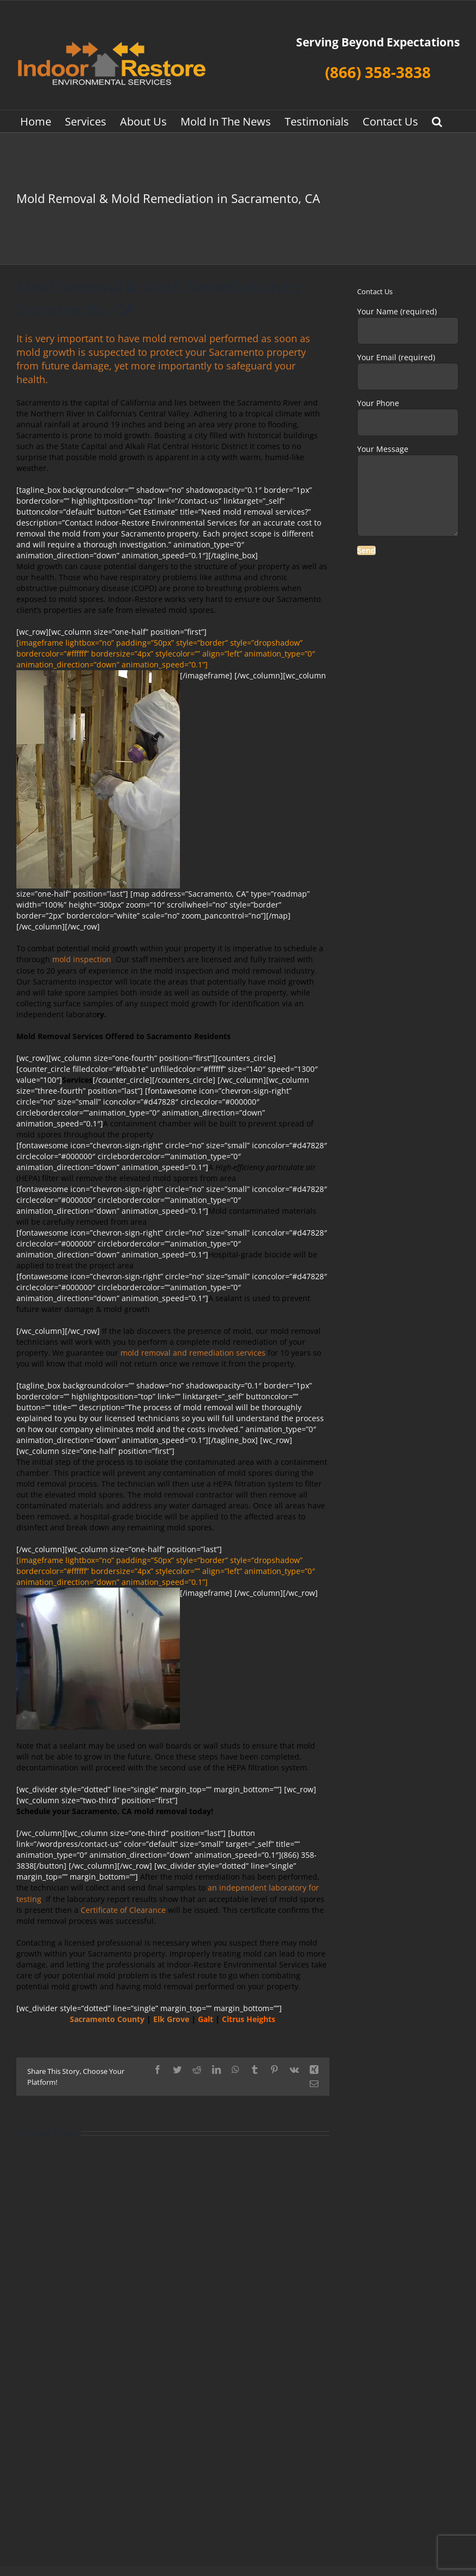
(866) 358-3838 (378, 72)
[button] (437, 121)
